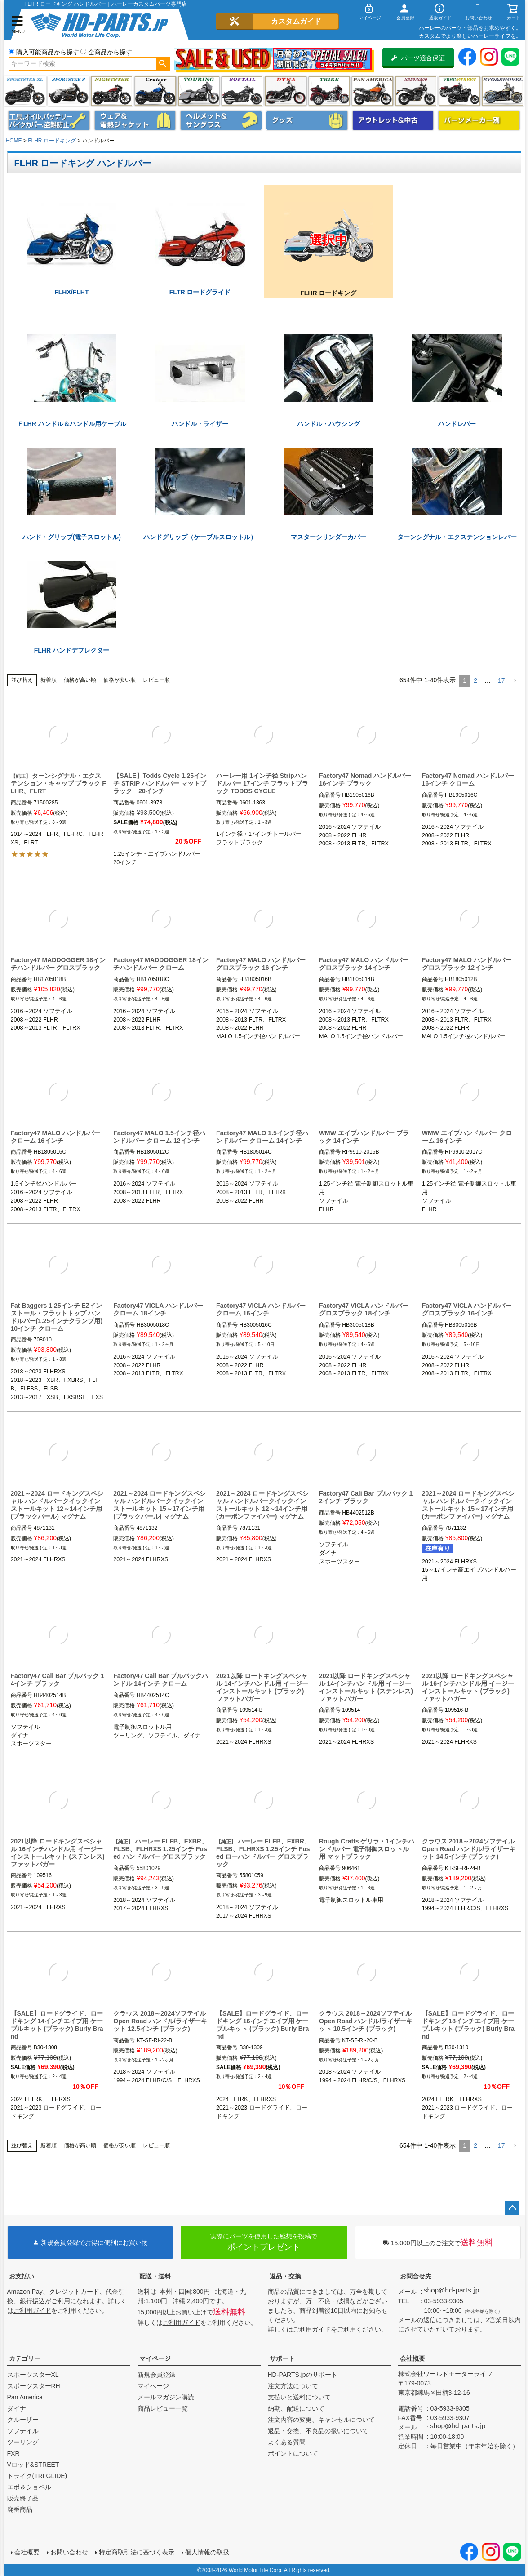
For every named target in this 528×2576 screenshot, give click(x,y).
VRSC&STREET (459, 91)
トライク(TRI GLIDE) (329, 91)
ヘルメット (221, 120)
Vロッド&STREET (33, 2464)
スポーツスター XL (24, 91)
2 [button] (475, 680)
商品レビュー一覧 (163, 2408)
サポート (282, 2358)
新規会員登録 (156, 2374)
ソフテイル (242, 91)
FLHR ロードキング (52, 141)
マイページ (155, 2358)
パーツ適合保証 (418, 58)
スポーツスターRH (33, 2385)
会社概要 (412, 2358)
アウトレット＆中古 (393, 120)
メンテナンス (49, 120)
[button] (515, 680)
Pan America (372, 91)
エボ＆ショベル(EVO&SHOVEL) (502, 91)
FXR (13, 2453)
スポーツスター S (68, 91)
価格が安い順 (119, 680)
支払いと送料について (299, 2397)
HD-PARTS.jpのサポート (302, 2374)
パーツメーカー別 (479, 120)
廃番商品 (19, 2509)
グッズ (306, 120)
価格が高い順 (80, 680)
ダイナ (285, 91)
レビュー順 (156, 680)
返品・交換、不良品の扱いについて (318, 2430)
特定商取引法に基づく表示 (136, 2552)
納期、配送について (296, 2408)
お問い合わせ (69, 2552)
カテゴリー (24, 2358)
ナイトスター (111, 91)
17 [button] (501, 680)
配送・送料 (155, 2276)
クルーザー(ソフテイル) (155, 91)
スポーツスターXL (33, 2374)
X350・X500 (415, 91)
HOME (14, 141)
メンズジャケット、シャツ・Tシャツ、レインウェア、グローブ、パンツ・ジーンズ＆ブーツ (135, 120)
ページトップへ (512, 2208)
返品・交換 (285, 2276)
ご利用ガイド (32, 2310)
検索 (163, 64)
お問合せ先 (415, 2276)
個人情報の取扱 (207, 2552)
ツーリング (198, 91)
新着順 (48, 680)
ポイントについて (293, 2453)
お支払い (21, 2276)
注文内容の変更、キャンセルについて (321, 2419)
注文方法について (293, 2385)
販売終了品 (23, 2498)
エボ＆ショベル (29, 2487)
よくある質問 (287, 2442)
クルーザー (23, 2419)
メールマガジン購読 (166, 2397)
